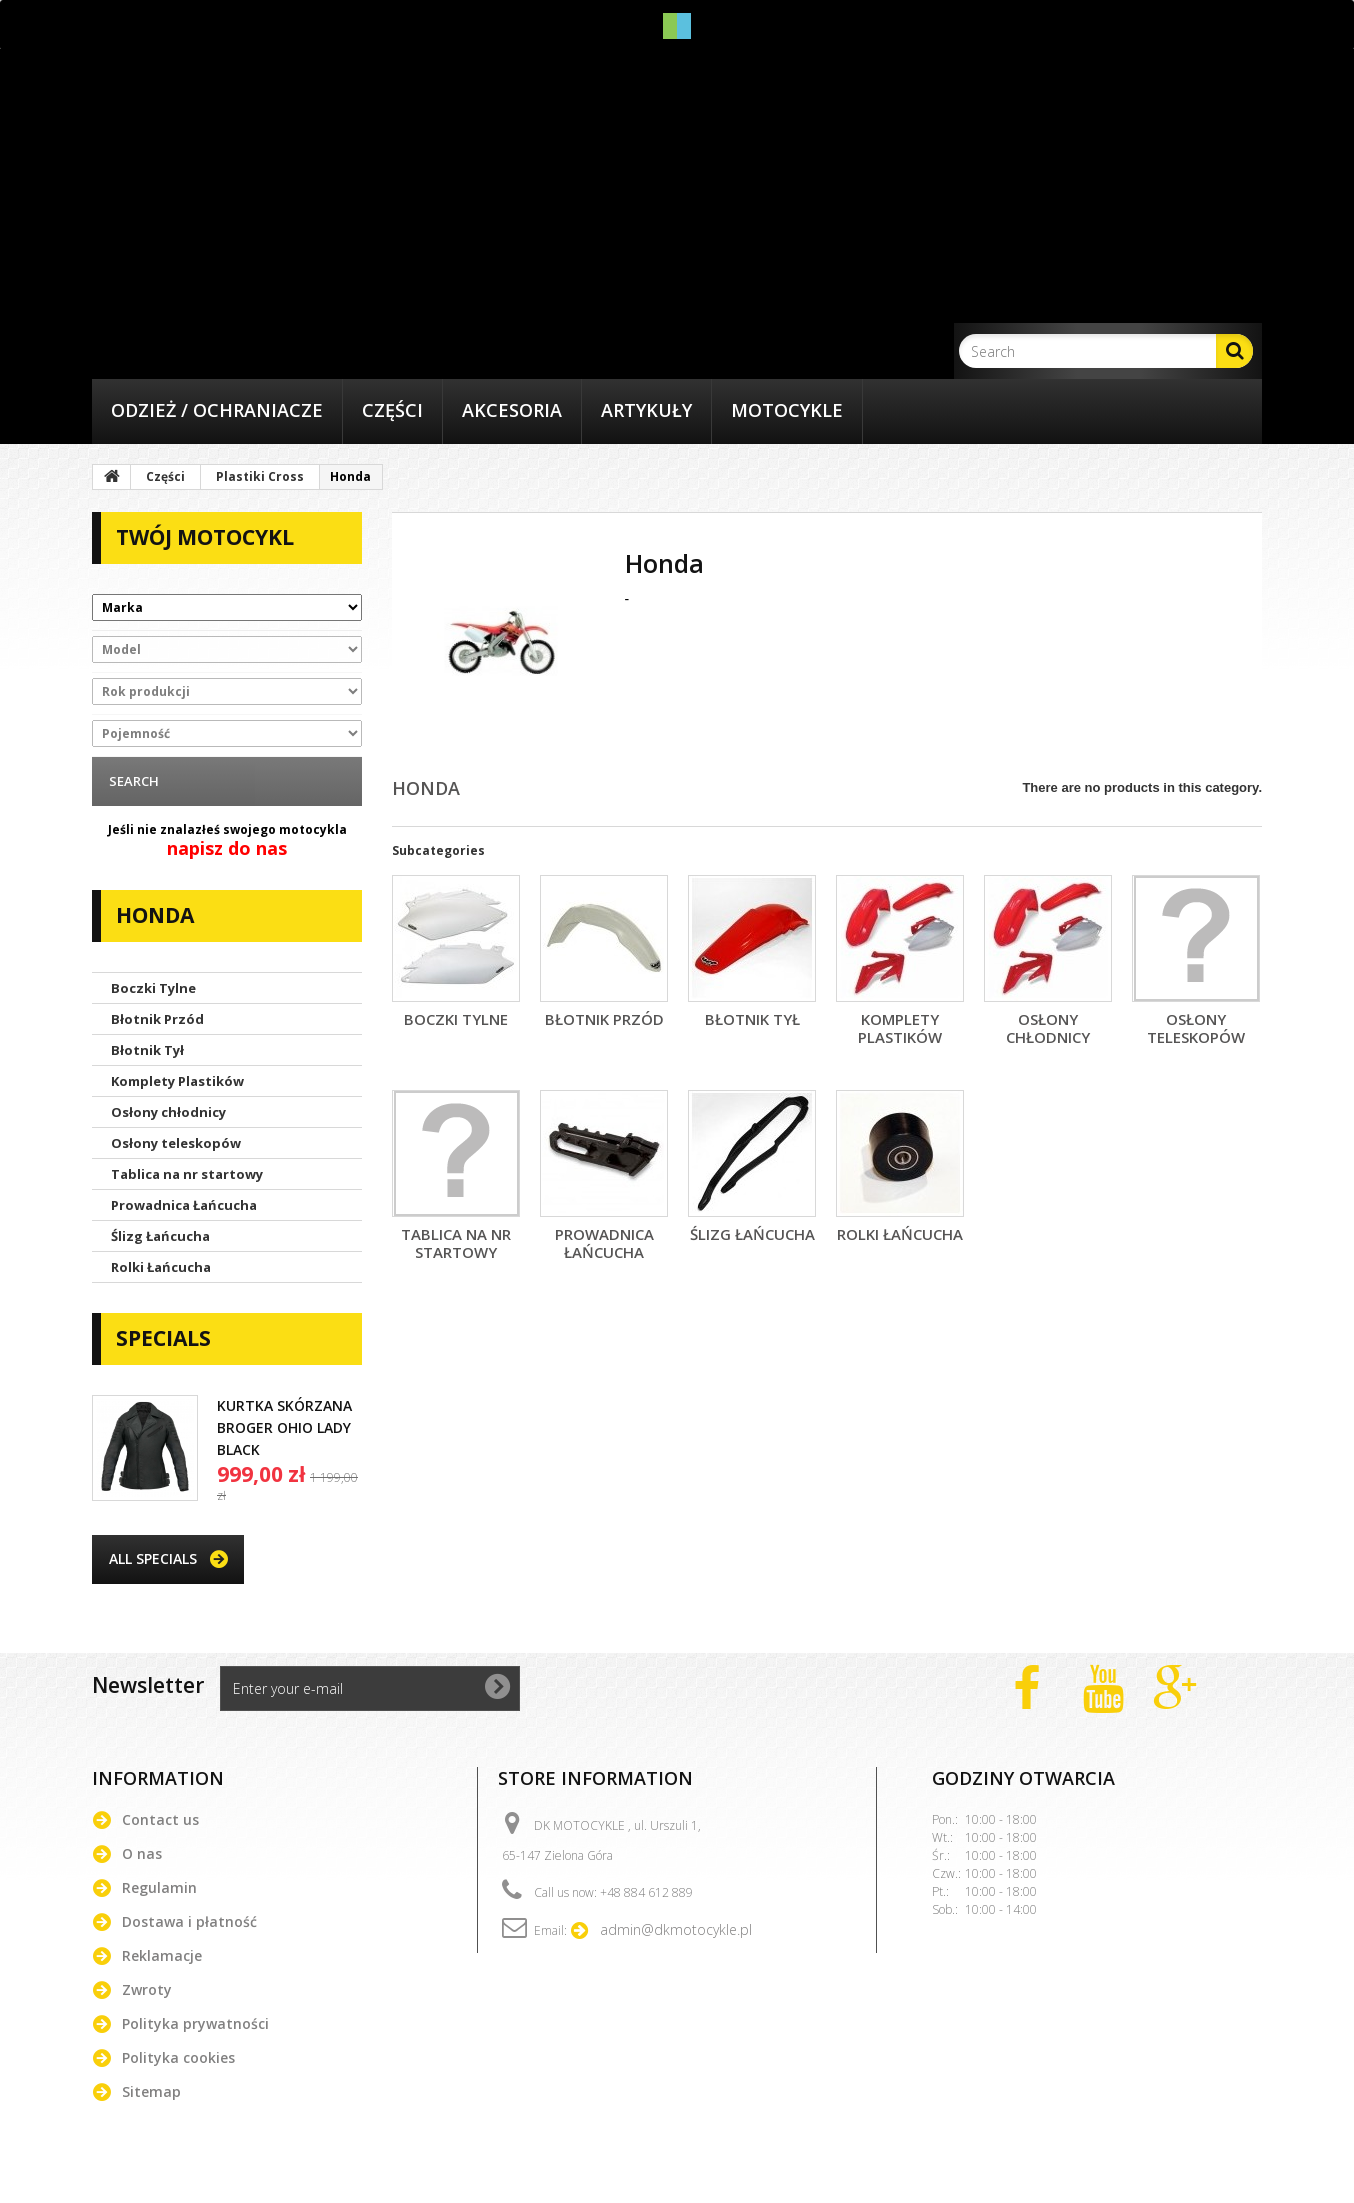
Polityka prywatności (195, 2023)
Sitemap (151, 2091)
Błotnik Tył (147, 1050)
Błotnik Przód (157, 1019)
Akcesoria (512, 410)
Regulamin (159, 1887)
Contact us (160, 1819)
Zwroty (147, 1989)
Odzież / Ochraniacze (217, 410)
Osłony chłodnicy (168, 1112)
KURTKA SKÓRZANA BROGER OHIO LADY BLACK (284, 1427)
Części (392, 410)
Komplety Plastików (177, 1081)
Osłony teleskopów (176, 1143)
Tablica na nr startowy (187, 1174)
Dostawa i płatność (189, 1921)
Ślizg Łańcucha (160, 1236)
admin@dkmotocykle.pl (676, 1929)
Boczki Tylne (153, 988)
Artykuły (646, 410)
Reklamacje (162, 1955)
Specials (163, 1338)
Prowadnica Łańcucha (184, 1205)
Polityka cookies (178, 2057)
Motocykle (787, 410)
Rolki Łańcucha (161, 1267)
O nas (142, 1853)
